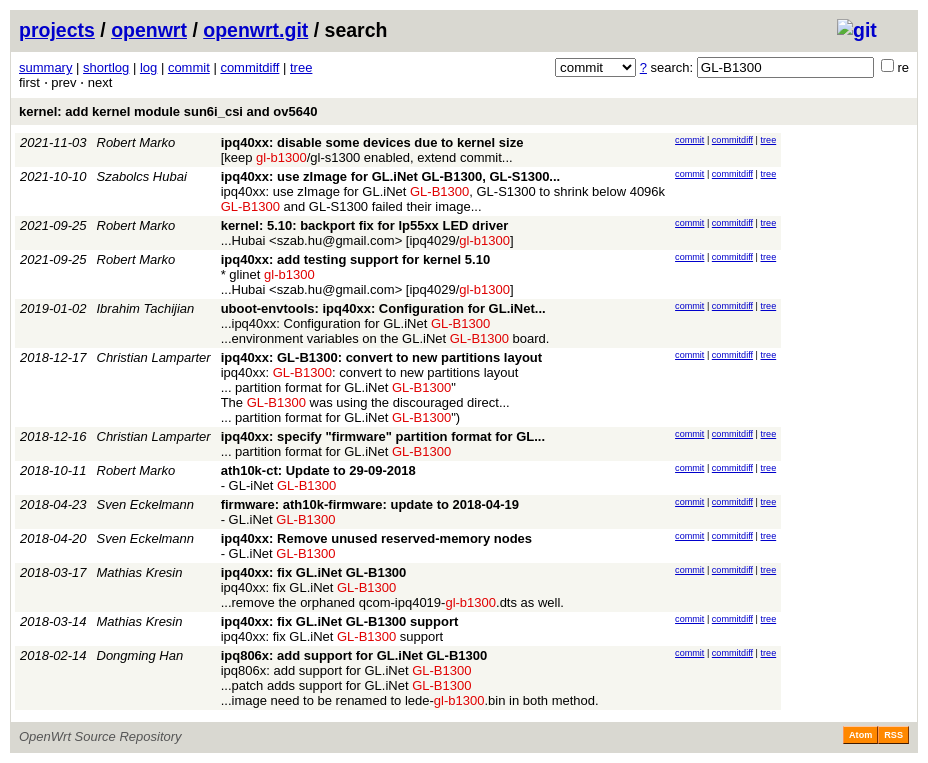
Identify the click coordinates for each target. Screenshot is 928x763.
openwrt (149, 30)
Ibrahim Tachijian (146, 308)
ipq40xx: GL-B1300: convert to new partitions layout (381, 357)
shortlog (106, 67)
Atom (860, 735)
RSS (893, 735)
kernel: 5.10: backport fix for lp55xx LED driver (365, 225)
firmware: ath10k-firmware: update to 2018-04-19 (370, 504)
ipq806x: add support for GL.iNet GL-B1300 (354, 655)
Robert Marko (136, 142)
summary (45, 67)
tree (301, 67)
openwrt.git (255, 30)
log (148, 67)
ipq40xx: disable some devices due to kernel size (372, 142)
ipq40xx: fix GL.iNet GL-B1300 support (340, 621)
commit (189, 67)
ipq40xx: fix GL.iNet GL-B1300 (314, 572)
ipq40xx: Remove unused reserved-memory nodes (376, 538)
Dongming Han (140, 655)
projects (57, 30)
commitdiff (249, 67)
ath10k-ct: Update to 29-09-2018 (318, 470)
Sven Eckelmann (146, 504)
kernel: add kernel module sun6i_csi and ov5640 (168, 111)
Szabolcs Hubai (142, 176)
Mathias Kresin (140, 572)
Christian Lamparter (154, 357)
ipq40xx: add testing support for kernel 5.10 (355, 259)
